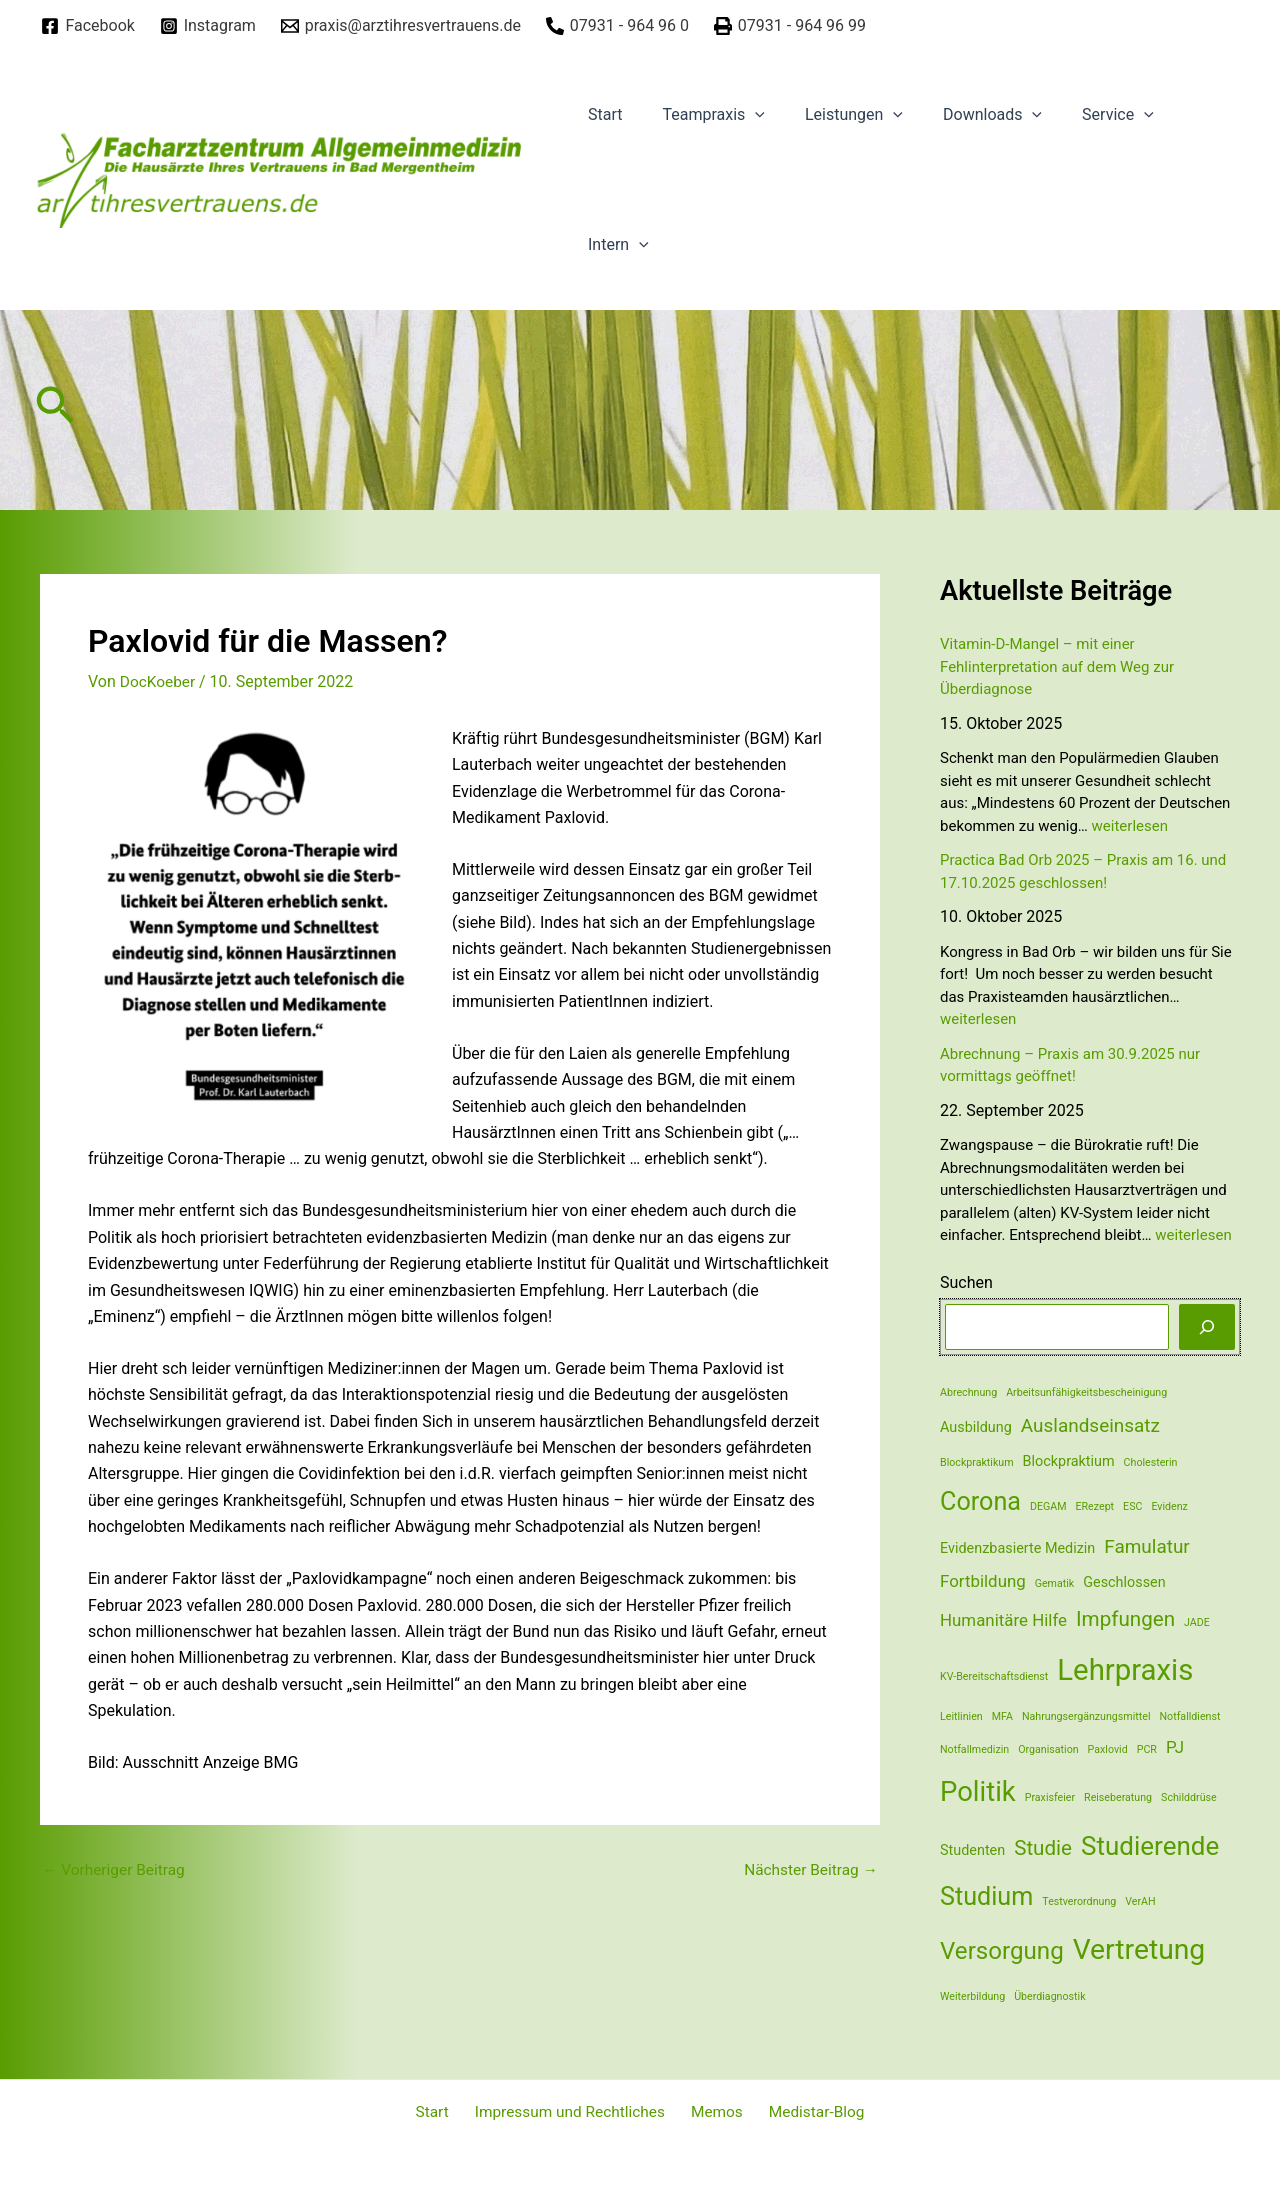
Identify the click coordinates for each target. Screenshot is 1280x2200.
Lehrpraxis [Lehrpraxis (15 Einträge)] (1125, 1670)
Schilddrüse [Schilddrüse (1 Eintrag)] (1189, 1797)
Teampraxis (701, 115)
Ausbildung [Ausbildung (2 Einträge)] (976, 1427)
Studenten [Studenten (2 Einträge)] (972, 1850)
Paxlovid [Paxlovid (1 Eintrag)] (1108, 1749)
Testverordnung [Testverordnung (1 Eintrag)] (1079, 1901)
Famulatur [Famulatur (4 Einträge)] (1147, 1546)
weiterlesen (1130, 826)
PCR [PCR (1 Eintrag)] (1147, 1749)
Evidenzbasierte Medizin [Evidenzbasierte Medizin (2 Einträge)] (1017, 1548)
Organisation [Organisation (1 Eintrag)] (1048, 1749)
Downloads (964, 115)
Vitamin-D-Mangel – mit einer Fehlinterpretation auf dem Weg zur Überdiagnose (1057, 666)
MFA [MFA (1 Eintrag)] (1002, 1716)
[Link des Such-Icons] (55, 410)
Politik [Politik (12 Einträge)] (978, 1792)
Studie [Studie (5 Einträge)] (1043, 1848)
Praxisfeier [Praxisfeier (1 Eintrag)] (1050, 1797)
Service (1082, 115)
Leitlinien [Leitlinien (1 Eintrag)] (961, 1716)
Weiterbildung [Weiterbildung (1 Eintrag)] (972, 1996)
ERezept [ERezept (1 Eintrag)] (1095, 1506)
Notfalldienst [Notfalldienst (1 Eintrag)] (1189, 1716)
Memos (714, 2112)
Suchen (966, 1282)
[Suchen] (1207, 1327)
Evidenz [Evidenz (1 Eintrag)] (1169, 1506)
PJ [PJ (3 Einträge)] (1175, 1747)
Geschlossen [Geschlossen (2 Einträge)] (1124, 1582)
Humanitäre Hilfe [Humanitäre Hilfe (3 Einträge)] (1003, 1620)
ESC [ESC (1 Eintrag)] (1132, 1506)
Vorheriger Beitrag (116, 1869)
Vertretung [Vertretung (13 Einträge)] (1139, 1949)
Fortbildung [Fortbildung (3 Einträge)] (983, 1581)
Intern (614, 245)
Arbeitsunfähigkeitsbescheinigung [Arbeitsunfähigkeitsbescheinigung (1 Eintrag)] (1086, 1392)
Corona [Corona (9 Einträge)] (980, 1501)
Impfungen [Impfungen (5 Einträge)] (1125, 1619)
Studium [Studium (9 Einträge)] (986, 1896)
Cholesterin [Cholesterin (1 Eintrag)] (1151, 1462)
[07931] (617, 26)
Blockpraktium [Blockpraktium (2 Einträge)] (1069, 1461)
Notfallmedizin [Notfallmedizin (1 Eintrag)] (974, 1749)
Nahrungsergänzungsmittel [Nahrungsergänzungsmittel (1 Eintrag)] (1086, 1716)
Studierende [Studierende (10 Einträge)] (1150, 1846)
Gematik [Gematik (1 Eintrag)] (1055, 1583)
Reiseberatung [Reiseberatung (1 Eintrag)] (1118, 1797)
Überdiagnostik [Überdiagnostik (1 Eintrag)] (1049, 1996)
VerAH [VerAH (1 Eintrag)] (1140, 1901)
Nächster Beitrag (808, 1869)
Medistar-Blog (806, 2112)
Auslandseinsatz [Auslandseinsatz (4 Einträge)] (1090, 1425)
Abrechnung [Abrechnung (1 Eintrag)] (968, 1392)
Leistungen (834, 115)
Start (601, 114)
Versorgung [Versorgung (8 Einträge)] (1002, 1951)
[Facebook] (88, 26)
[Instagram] (207, 26)
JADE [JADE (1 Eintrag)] (1197, 1622)
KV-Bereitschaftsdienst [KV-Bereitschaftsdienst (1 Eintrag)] (994, 1676)
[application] (743, 115)
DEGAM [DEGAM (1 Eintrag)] (1048, 1506)
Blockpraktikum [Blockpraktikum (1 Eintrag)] (977, 1462)
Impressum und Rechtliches (573, 2112)
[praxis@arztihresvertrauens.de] (400, 26)
